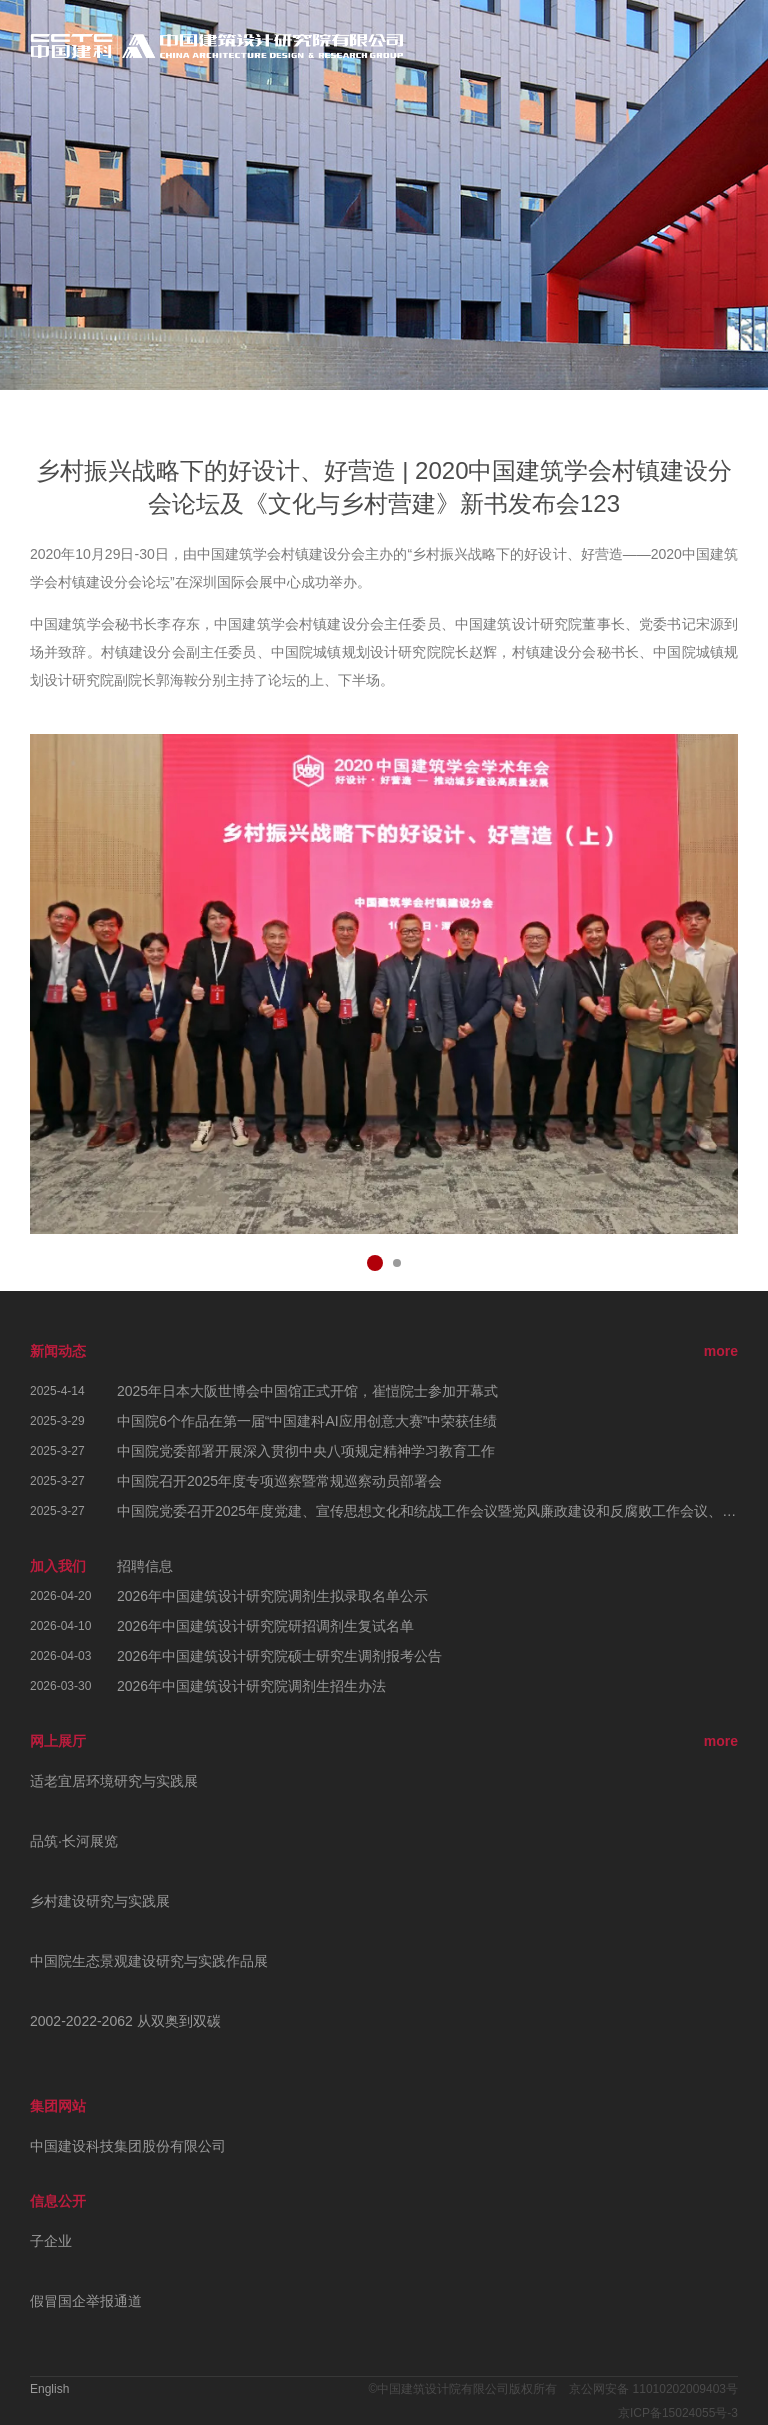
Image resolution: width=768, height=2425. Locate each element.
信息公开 (58, 2201)
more (721, 1351)
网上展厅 (58, 1741)
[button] (375, 1263)
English (49, 2389)
